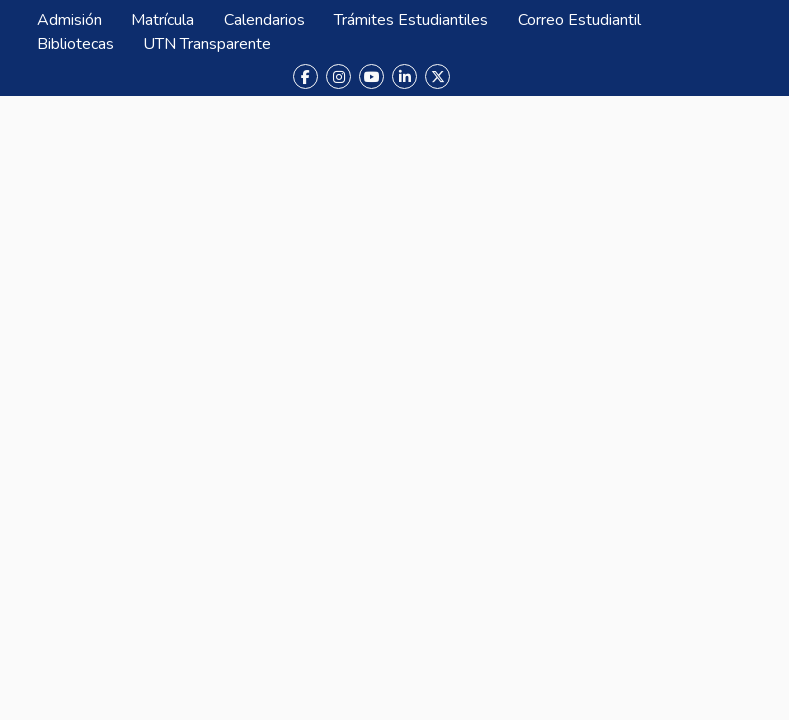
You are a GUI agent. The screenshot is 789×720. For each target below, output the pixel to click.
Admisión (69, 20)
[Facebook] (305, 76)
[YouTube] (371, 76)
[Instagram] (338, 76)
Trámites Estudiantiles (411, 20)
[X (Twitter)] (437, 76)
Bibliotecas (75, 44)
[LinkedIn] (404, 76)
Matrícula (162, 20)
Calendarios (264, 20)
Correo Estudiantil (579, 20)
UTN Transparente (207, 44)
